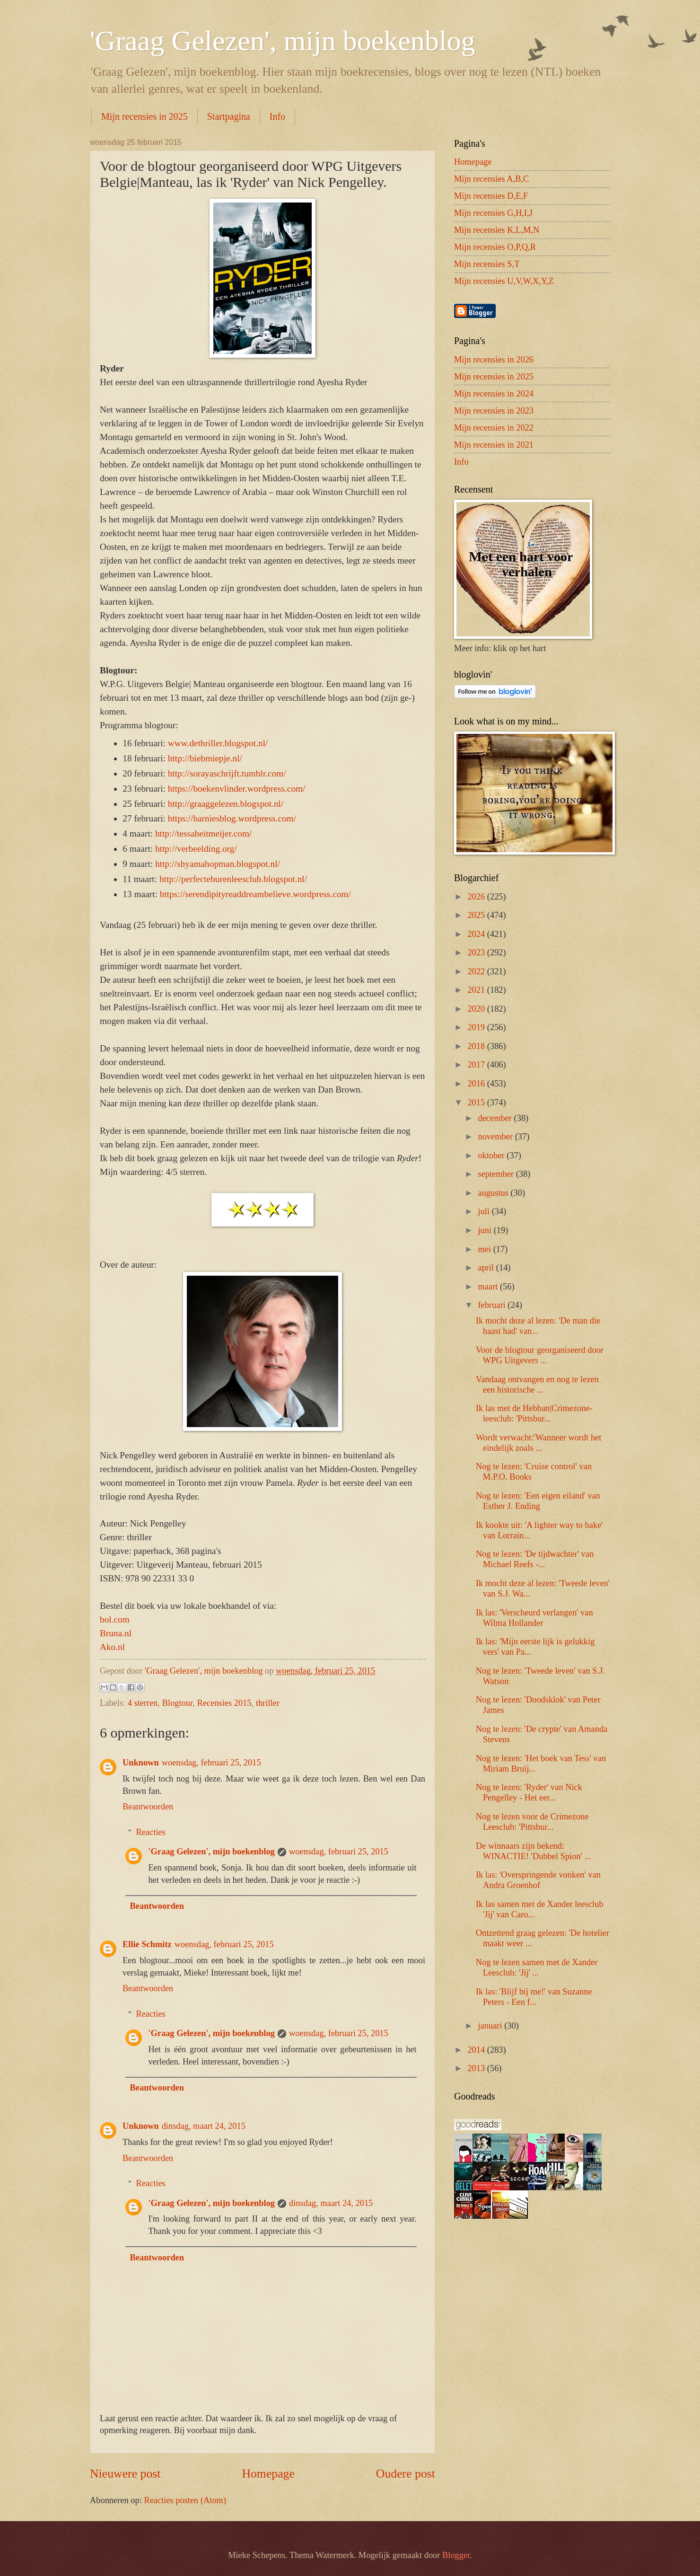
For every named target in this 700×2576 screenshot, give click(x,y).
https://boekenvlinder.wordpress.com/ (237, 789)
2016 (477, 1083)
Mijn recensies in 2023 (494, 410)
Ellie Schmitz (147, 1944)
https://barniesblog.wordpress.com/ (232, 818)
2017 (477, 1064)
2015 (477, 1102)
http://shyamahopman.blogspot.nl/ (217, 864)
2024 (477, 934)
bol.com (115, 1619)
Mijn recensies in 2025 (144, 116)
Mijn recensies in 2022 (494, 427)
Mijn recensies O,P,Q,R (495, 247)
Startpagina (228, 116)
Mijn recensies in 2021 (494, 445)
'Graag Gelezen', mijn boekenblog (282, 40)
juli (485, 1211)
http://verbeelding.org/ (196, 849)
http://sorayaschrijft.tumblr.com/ (227, 773)
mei (485, 1249)
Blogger (456, 2555)
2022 (477, 971)
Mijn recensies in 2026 (494, 359)
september (497, 1174)
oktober (492, 1155)
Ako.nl (112, 1647)
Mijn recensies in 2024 (494, 393)
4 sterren (143, 1703)
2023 (477, 952)
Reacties (150, 1832)
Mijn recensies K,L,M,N (496, 230)
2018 (477, 1046)
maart (489, 1286)
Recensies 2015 (224, 1703)
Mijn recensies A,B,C (491, 179)
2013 (477, 2068)
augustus (494, 1193)
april (487, 1267)
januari (491, 2025)
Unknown (140, 1762)
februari (493, 1305)
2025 (477, 915)
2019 (477, 1027)
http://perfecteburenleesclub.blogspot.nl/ (233, 879)
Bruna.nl (115, 1633)
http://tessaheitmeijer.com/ (203, 833)
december (496, 1118)
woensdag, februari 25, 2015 (211, 1762)
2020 (477, 1009)
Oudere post (405, 2473)
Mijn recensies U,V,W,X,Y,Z (504, 281)
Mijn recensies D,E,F (491, 196)
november (496, 1136)
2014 (477, 2050)
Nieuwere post (125, 2473)
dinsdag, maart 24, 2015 (203, 2126)
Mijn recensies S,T (486, 264)
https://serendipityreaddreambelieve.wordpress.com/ (255, 894)
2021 (477, 990)
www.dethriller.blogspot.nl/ (218, 743)
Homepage (268, 2473)
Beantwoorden (147, 1806)
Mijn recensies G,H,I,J (493, 213)
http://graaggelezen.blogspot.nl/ (226, 804)
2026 (477, 896)
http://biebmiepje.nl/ (205, 758)
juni (486, 1230)
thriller (268, 1703)
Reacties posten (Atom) (185, 2500)
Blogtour (177, 1703)
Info (277, 116)
